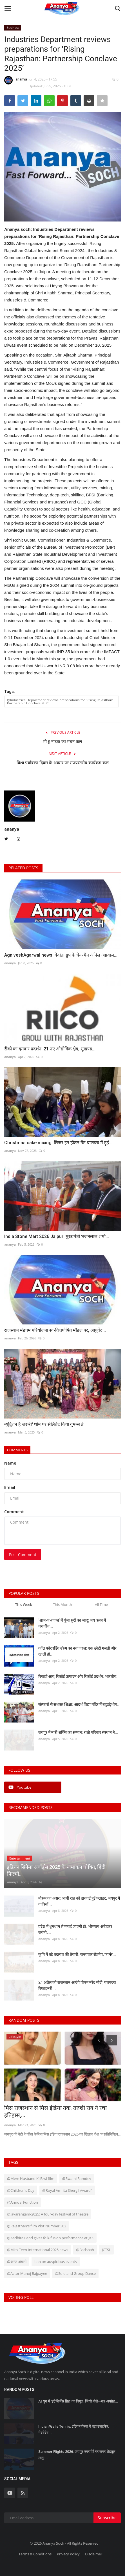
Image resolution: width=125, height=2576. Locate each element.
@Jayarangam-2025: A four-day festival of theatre (47, 2214)
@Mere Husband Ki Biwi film (30, 2178)
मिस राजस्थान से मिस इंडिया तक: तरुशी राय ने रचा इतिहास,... (55, 2111)
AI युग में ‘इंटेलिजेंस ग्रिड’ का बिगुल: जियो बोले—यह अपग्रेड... (78, 2401)
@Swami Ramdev (76, 2178)
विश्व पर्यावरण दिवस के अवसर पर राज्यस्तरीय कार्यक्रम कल (63, 762)
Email (9, 1487)
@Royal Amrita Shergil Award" (67, 2190)
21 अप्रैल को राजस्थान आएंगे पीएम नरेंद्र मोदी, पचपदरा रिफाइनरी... (77, 1985)
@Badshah (85, 2249)
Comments (17, 1449)
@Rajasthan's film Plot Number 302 (36, 2226)
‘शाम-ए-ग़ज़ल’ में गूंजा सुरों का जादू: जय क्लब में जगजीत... (72, 1623)
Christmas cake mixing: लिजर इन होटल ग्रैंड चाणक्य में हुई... (58, 1142)
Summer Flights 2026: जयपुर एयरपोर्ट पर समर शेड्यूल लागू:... (76, 2454)
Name (10, 1463)
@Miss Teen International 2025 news (37, 2249)
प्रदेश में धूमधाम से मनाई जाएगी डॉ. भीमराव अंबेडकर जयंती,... (75, 1929)
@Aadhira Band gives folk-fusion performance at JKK (50, 2237)
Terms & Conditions (35, 2554)
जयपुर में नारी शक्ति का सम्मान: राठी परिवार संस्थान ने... (78, 1732)
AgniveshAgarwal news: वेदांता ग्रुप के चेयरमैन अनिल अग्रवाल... (60, 955)
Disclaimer (93, 2554)
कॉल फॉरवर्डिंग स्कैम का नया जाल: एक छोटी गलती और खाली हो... (77, 1651)
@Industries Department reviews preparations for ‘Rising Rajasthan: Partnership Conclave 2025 (60, 701)
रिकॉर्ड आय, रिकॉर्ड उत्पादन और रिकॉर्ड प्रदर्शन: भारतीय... (79, 1676)
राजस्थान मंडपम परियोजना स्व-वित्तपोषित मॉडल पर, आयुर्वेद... (55, 1330)
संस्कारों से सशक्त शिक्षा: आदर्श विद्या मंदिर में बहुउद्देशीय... (79, 1704)
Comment (14, 1511)
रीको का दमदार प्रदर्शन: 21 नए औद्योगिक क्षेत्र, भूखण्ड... (49, 1049)
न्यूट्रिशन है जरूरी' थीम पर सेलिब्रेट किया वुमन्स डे (44, 1424)
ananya (15, 80)
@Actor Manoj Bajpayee (27, 2273)
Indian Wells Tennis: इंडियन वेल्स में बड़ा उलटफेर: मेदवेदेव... (73, 2429)
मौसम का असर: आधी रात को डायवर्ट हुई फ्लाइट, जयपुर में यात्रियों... (79, 1901)
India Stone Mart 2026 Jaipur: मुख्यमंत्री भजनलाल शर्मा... (56, 1236)
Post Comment (22, 1554)
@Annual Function (22, 2202)
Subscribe (107, 2517)
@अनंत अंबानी (16, 2261)
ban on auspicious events (55, 2261)
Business (12, 27)
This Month (62, 1604)
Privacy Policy (68, 2554)
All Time (101, 1604)
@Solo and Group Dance (75, 2273)
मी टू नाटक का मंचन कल (62, 741)
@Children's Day (20, 2190)
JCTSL (106, 2249)
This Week (23, 1604)
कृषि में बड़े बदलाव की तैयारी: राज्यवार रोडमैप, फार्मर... (77, 1954)
